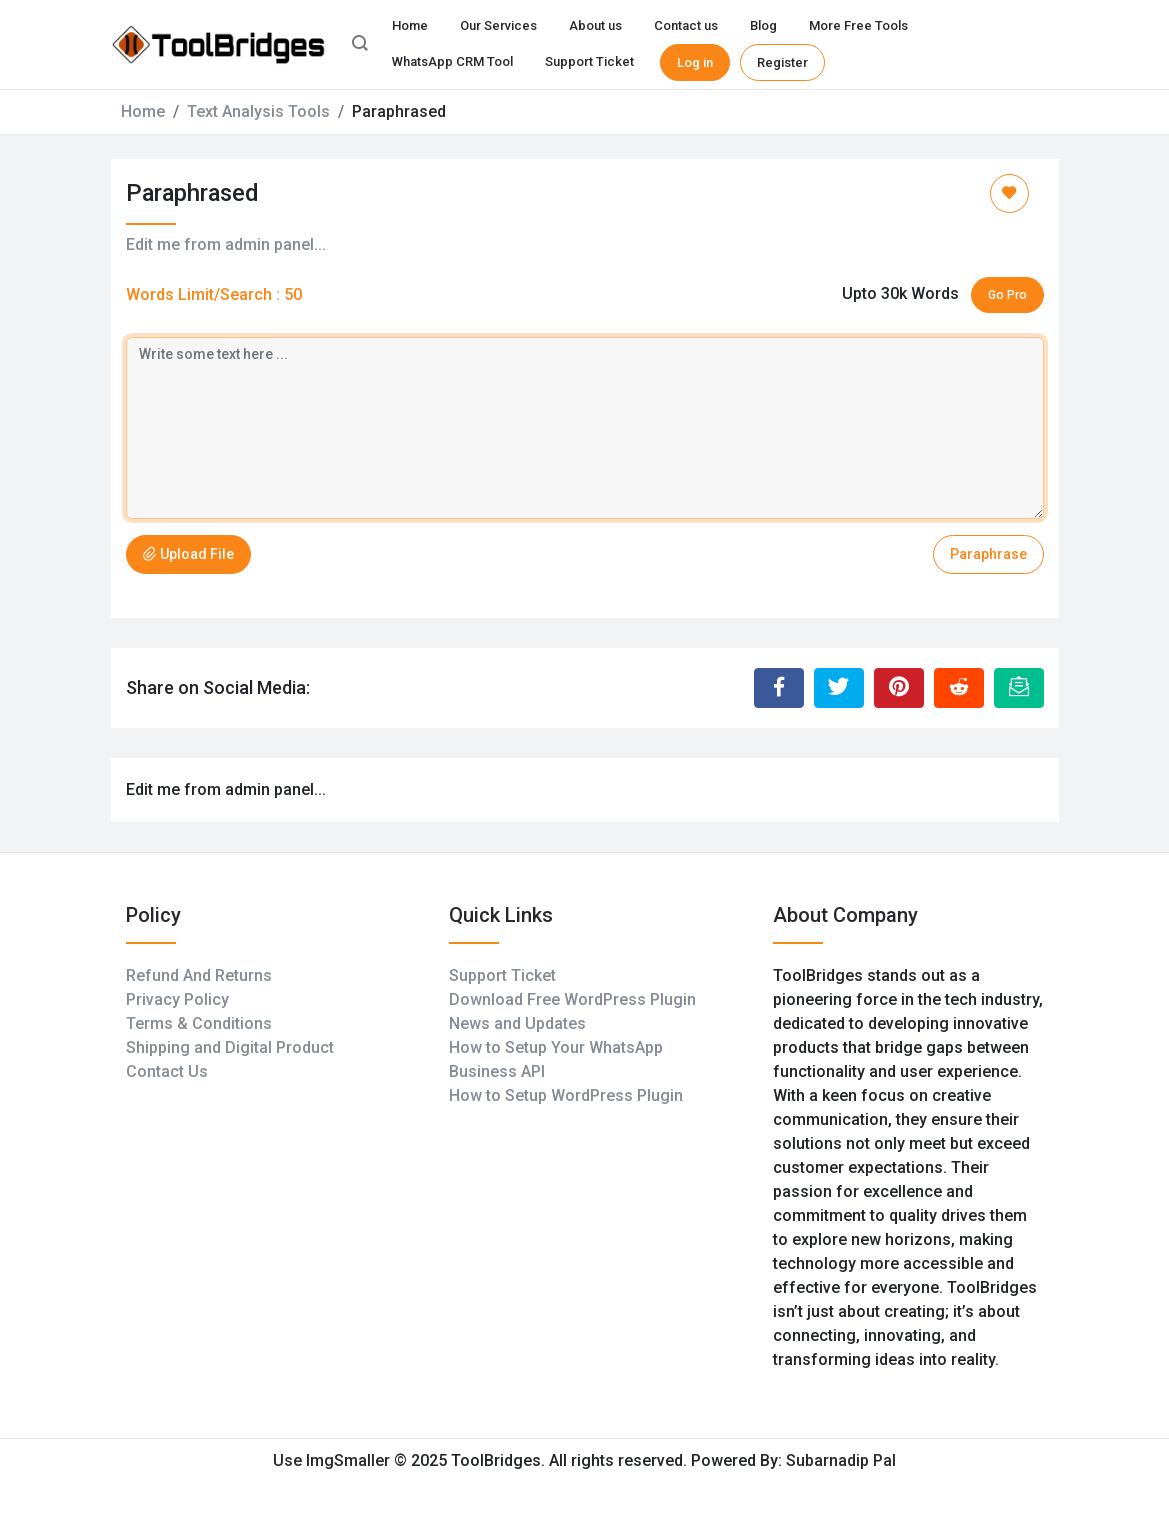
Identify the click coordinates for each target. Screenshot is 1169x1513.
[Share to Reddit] (959, 688)
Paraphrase (988, 554)
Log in (695, 62)
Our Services (498, 25)
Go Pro (1007, 295)
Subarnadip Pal (841, 1460)
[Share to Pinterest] (899, 688)
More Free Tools (858, 25)
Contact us (686, 25)
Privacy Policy (177, 999)
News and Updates (517, 1023)
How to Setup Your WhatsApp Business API (556, 1059)
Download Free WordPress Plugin (572, 999)
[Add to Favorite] (1009, 193)
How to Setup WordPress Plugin (566, 1095)
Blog (763, 25)
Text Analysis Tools (258, 111)
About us (595, 25)
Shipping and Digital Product (230, 1047)
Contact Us (167, 1071)
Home (410, 25)
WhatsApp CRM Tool (452, 61)
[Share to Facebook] (779, 688)
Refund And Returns (199, 975)
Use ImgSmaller (333, 1460)
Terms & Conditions (199, 1023)
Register (782, 62)
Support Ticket (589, 61)
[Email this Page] (1019, 688)
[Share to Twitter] (839, 688)
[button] (360, 45)
